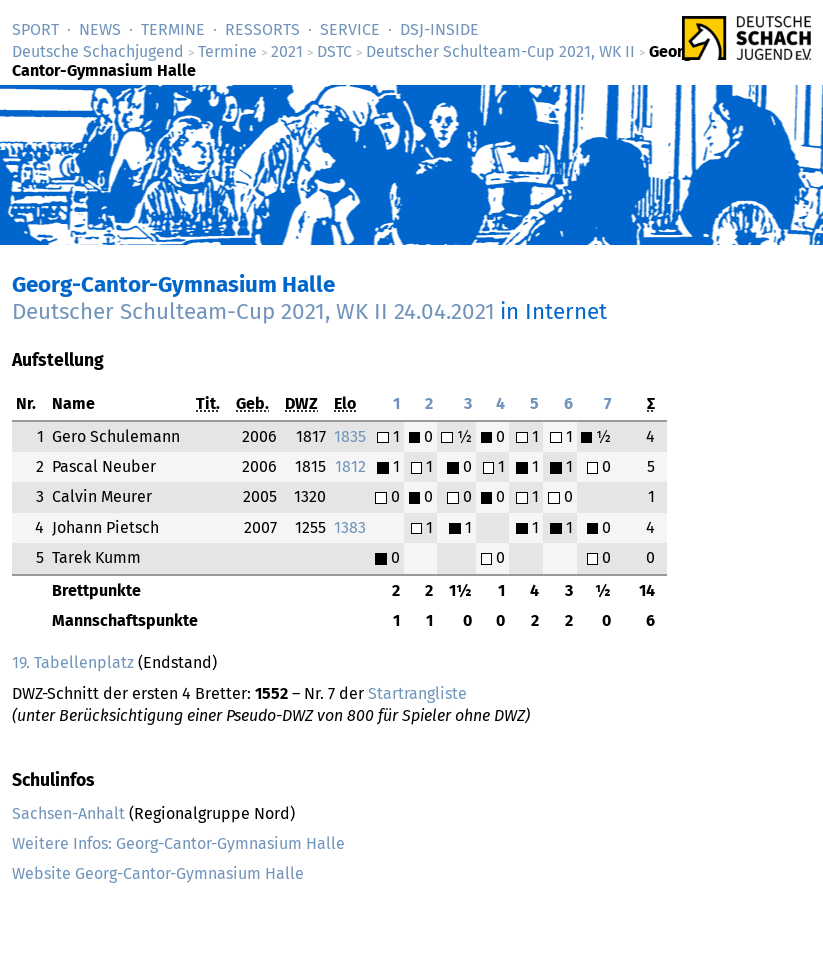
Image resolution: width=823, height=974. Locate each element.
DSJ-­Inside (439, 29)
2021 (287, 51)
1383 (350, 527)
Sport (35, 29)
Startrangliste (417, 693)
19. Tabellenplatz (73, 662)
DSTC (334, 51)
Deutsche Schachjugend (98, 51)
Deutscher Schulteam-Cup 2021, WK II (500, 51)
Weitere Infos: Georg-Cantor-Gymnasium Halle (178, 843)
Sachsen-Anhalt (68, 813)
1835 (350, 436)
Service (350, 29)
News (100, 29)
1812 (350, 466)
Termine (173, 29)
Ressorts (262, 29)
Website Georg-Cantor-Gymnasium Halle (158, 873)
